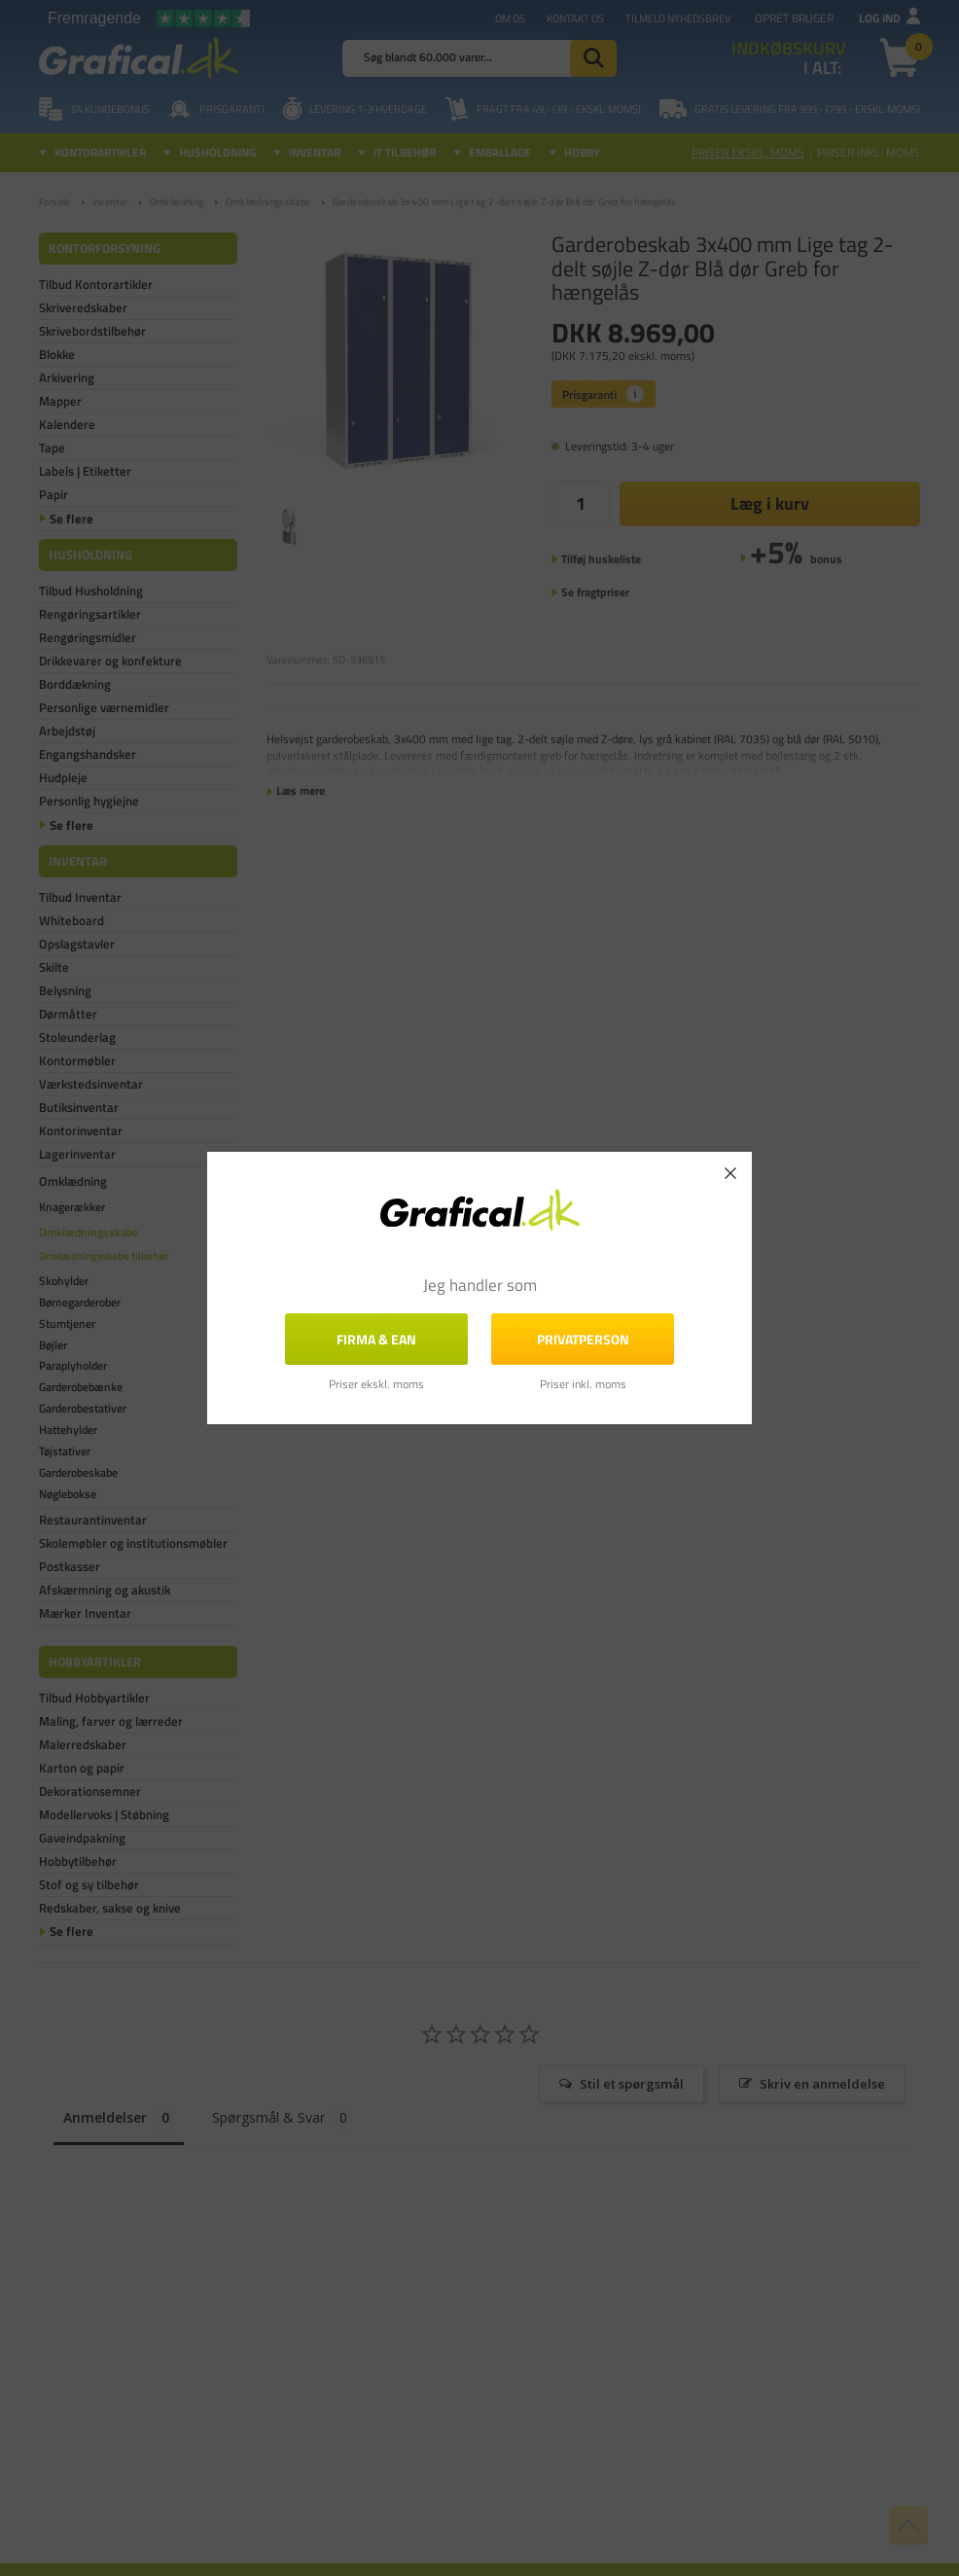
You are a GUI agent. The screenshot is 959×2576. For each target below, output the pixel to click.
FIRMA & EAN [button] (376, 1339)
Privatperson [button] (583, 1339)
